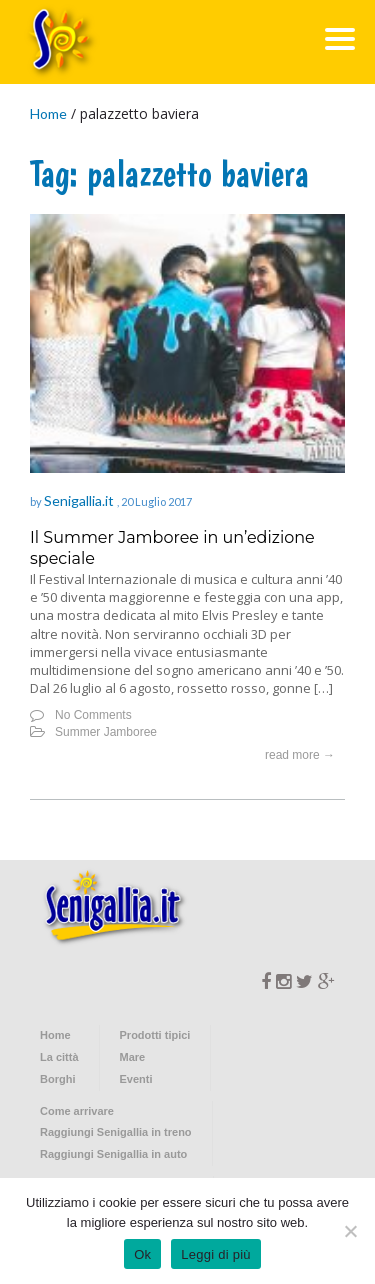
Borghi (57, 1079)
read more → (300, 755)
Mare (133, 1057)
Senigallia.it (80, 500)
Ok (142, 1254)
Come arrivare (77, 1111)
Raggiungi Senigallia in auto (113, 1154)
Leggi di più (216, 1254)
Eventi (136, 1079)
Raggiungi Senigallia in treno (116, 1132)
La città (59, 1057)
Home (48, 113)
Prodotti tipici (155, 1035)
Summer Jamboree (106, 732)
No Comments (93, 715)
